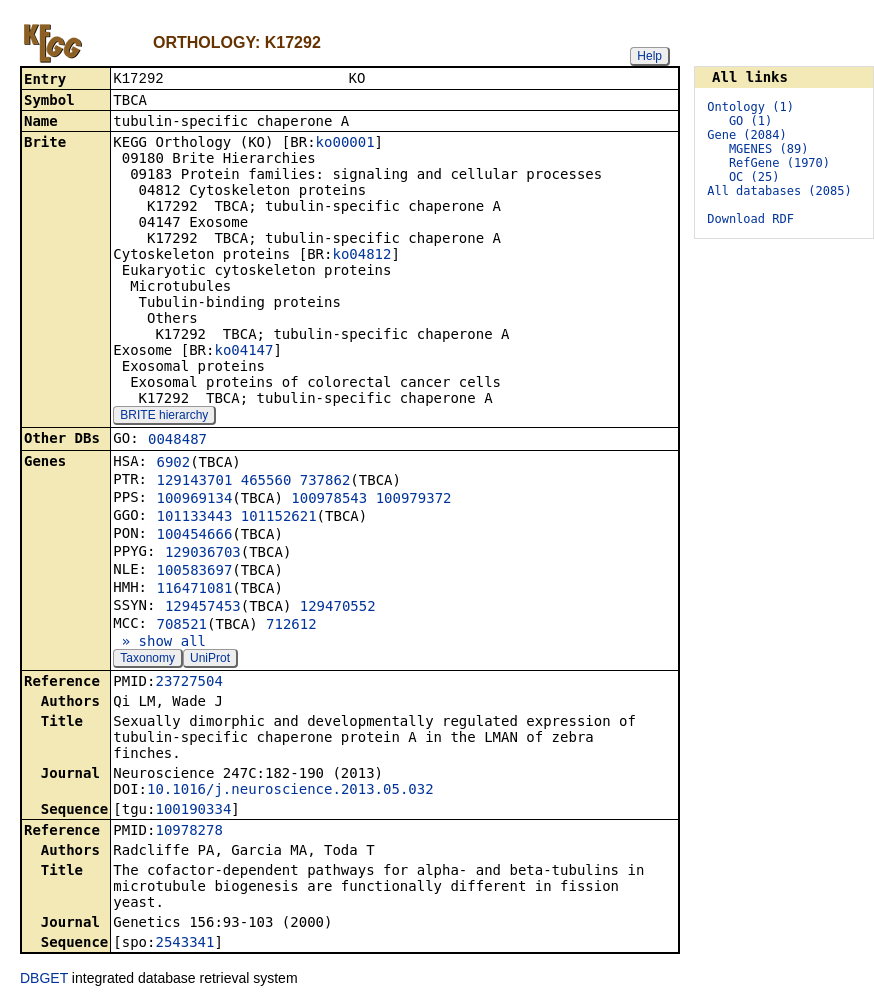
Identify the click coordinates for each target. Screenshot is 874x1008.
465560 (266, 482)
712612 (291, 626)
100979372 (414, 500)
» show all (159, 643)
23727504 (188, 683)
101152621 (279, 518)
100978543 (329, 500)
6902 (173, 464)
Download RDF (750, 219)
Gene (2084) (746, 135)
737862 (325, 482)
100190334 (193, 811)
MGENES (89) (768, 149)
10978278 (188, 832)
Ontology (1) (750, 107)
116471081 (194, 590)
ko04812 (361, 256)
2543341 (184, 944)
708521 (181, 626)
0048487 (177, 441)
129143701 (194, 482)
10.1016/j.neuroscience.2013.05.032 (290, 791)
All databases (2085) (779, 191)
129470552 (338, 608)
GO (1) (750, 121)
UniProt (210, 660)
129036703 (203, 554)
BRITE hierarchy (164, 417)
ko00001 (345, 144)
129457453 (203, 608)
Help (649, 56)
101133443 (194, 518)
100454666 (194, 536)
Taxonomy (147, 660)
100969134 (194, 500)
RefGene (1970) (779, 163)
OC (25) (754, 177)
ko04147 (243, 352)
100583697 (194, 572)
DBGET (44, 980)
